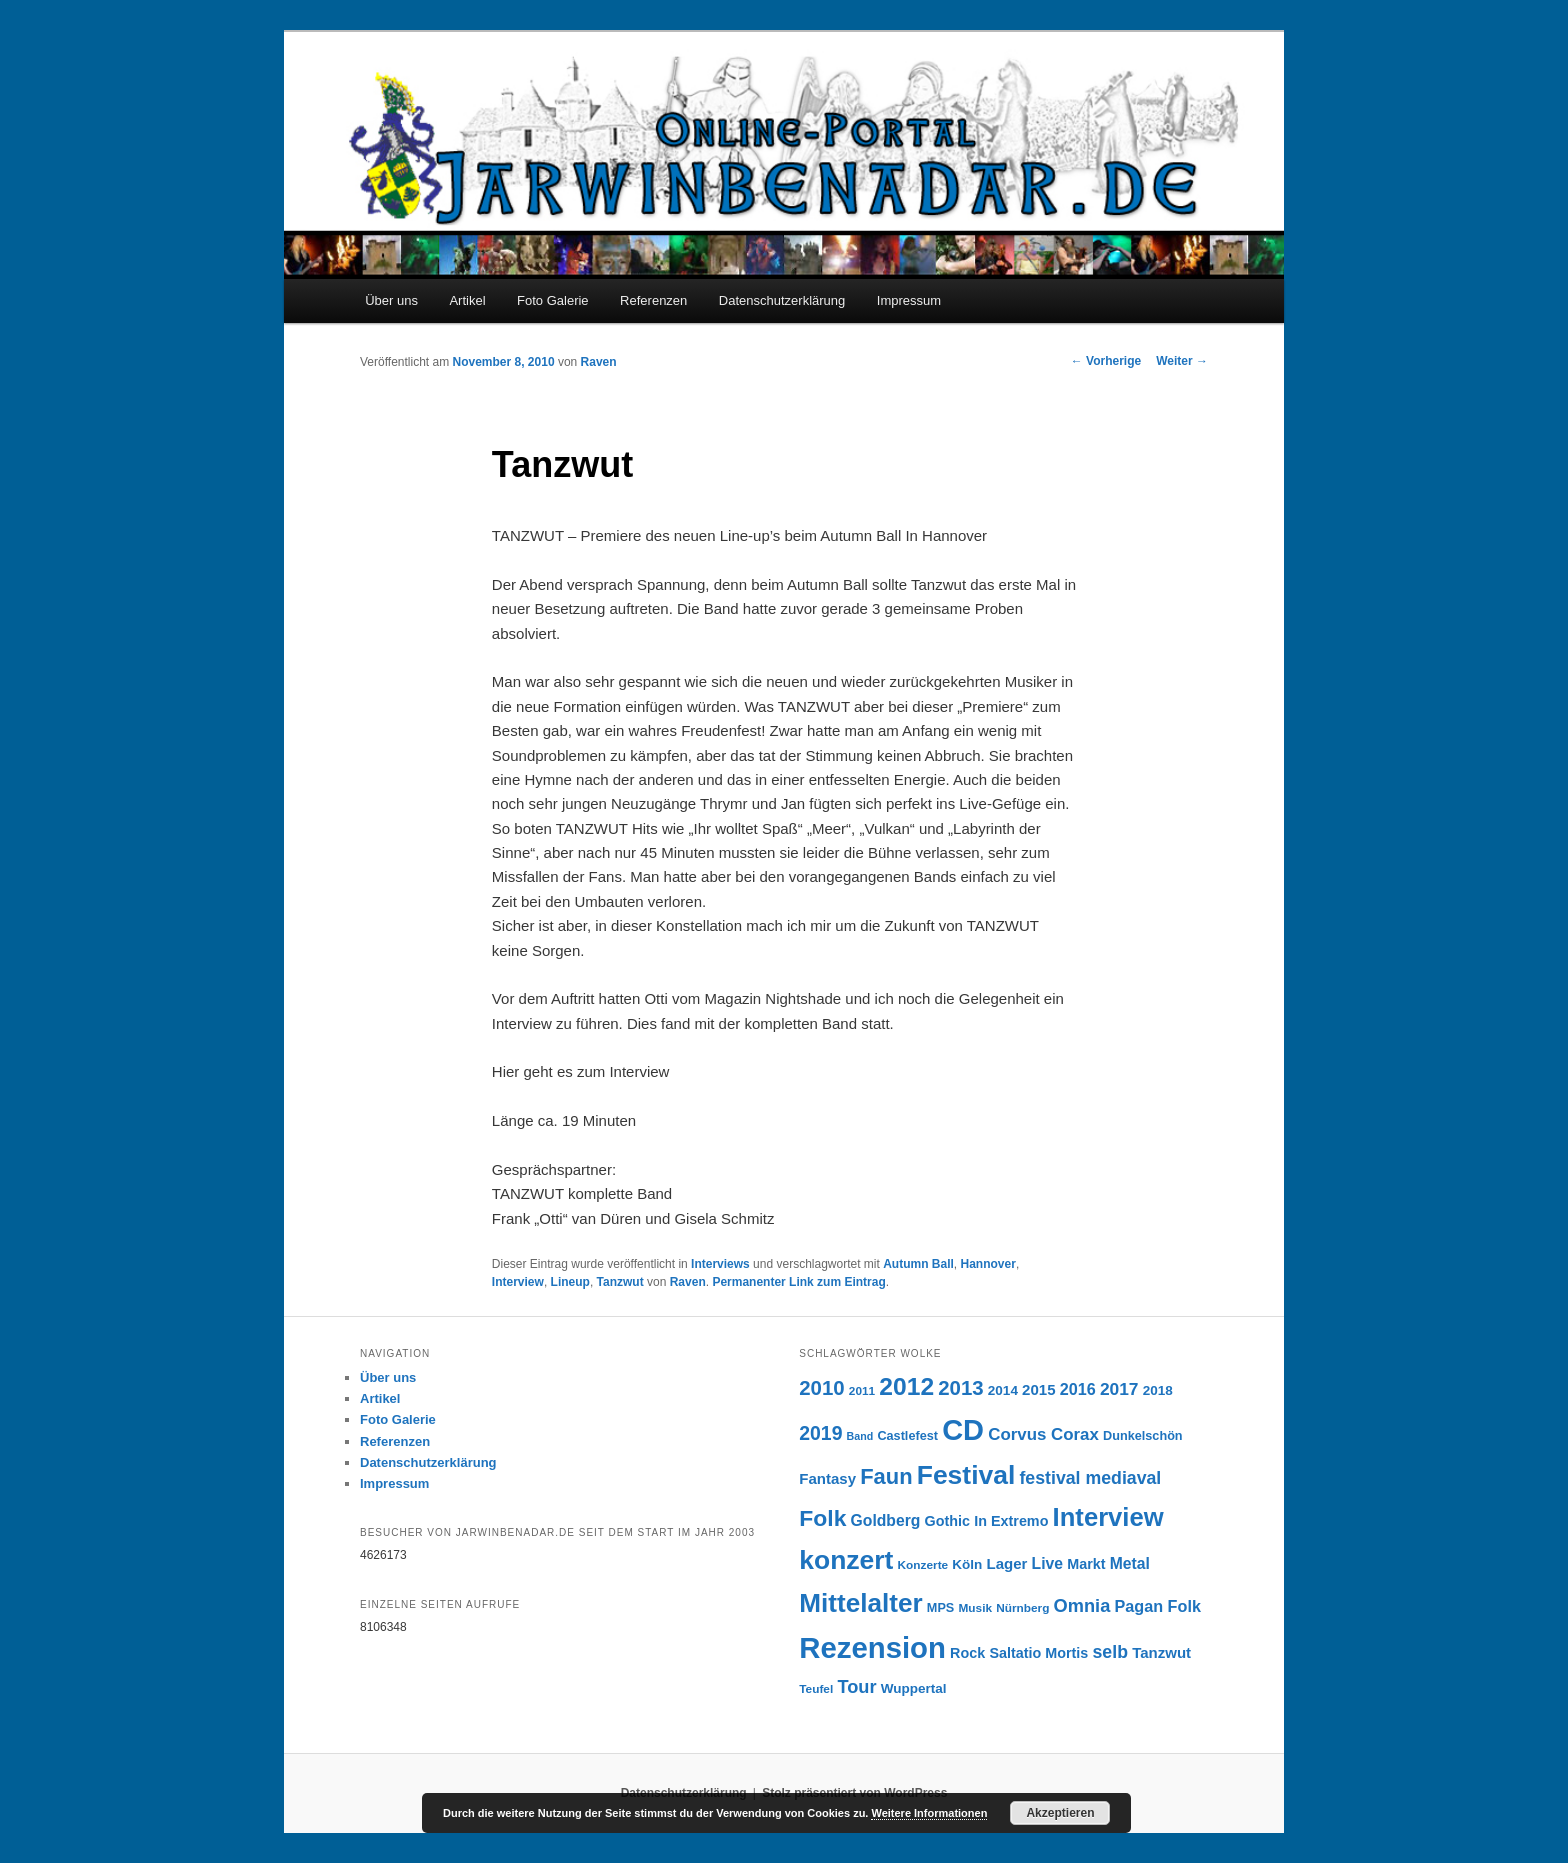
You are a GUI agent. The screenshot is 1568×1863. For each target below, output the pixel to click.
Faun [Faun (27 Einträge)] (886, 1476)
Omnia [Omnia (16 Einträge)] (1082, 1605)
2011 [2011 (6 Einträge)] (862, 1391)
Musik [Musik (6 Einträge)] (975, 1608)
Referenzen (653, 300)
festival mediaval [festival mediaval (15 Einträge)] (1090, 1478)
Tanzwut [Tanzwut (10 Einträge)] (1161, 1652)
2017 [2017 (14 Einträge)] (1119, 1389)
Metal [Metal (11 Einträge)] (1130, 1563)
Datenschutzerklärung (782, 300)
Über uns (391, 300)
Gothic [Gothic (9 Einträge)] (947, 1521)
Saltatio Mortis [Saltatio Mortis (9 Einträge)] (1038, 1653)
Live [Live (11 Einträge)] (1047, 1563)
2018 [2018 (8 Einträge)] (1158, 1390)
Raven (599, 362)
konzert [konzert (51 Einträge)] (846, 1560)
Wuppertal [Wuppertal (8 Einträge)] (914, 1688)
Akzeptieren (1060, 1813)
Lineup (570, 1282)
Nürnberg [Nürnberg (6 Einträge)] (1022, 1608)
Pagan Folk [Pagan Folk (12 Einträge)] (1157, 1606)
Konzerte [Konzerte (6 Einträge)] (923, 1565)
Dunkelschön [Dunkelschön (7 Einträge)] (1143, 1436)
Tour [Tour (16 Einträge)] (856, 1686)
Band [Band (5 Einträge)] (860, 1436)
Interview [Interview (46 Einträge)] (1108, 1517)
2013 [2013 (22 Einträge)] (960, 1388)
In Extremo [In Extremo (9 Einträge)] (1011, 1521)
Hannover (988, 1264)
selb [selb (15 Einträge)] (1110, 1652)
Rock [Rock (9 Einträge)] (967, 1653)
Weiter (1182, 361)
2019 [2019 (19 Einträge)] (820, 1433)
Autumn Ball (918, 1264)
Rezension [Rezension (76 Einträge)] (872, 1647)
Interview (518, 1282)
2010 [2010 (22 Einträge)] (821, 1388)
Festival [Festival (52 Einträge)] (966, 1475)
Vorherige (1106, 361)
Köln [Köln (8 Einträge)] (967, 1564)
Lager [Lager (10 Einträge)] (1007, 1563)
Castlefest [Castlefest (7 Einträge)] (907, 1436)
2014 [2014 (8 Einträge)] (1003, 1390)
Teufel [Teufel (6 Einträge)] (816, 1689)
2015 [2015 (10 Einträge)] (1038, 1389)
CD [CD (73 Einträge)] (963, 1430)
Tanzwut (620, 1282)
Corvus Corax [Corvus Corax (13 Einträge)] (1043, 1434)
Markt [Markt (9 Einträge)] (1086, 1564)
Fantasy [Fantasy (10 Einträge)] (827, 1478)
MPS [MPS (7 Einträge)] (940, 1608)
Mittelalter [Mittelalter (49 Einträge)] (860, 1603)
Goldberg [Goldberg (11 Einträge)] (886, 1520)
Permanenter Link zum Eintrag (798, 1282)
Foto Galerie (553, 300)
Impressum (909, 300)
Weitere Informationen (929, 1813)
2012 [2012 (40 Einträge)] (906, 1386)
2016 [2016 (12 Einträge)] (1078, 1389)
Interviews (720, 1264)
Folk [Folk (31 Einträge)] (822, 1518)
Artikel (467, 300)
